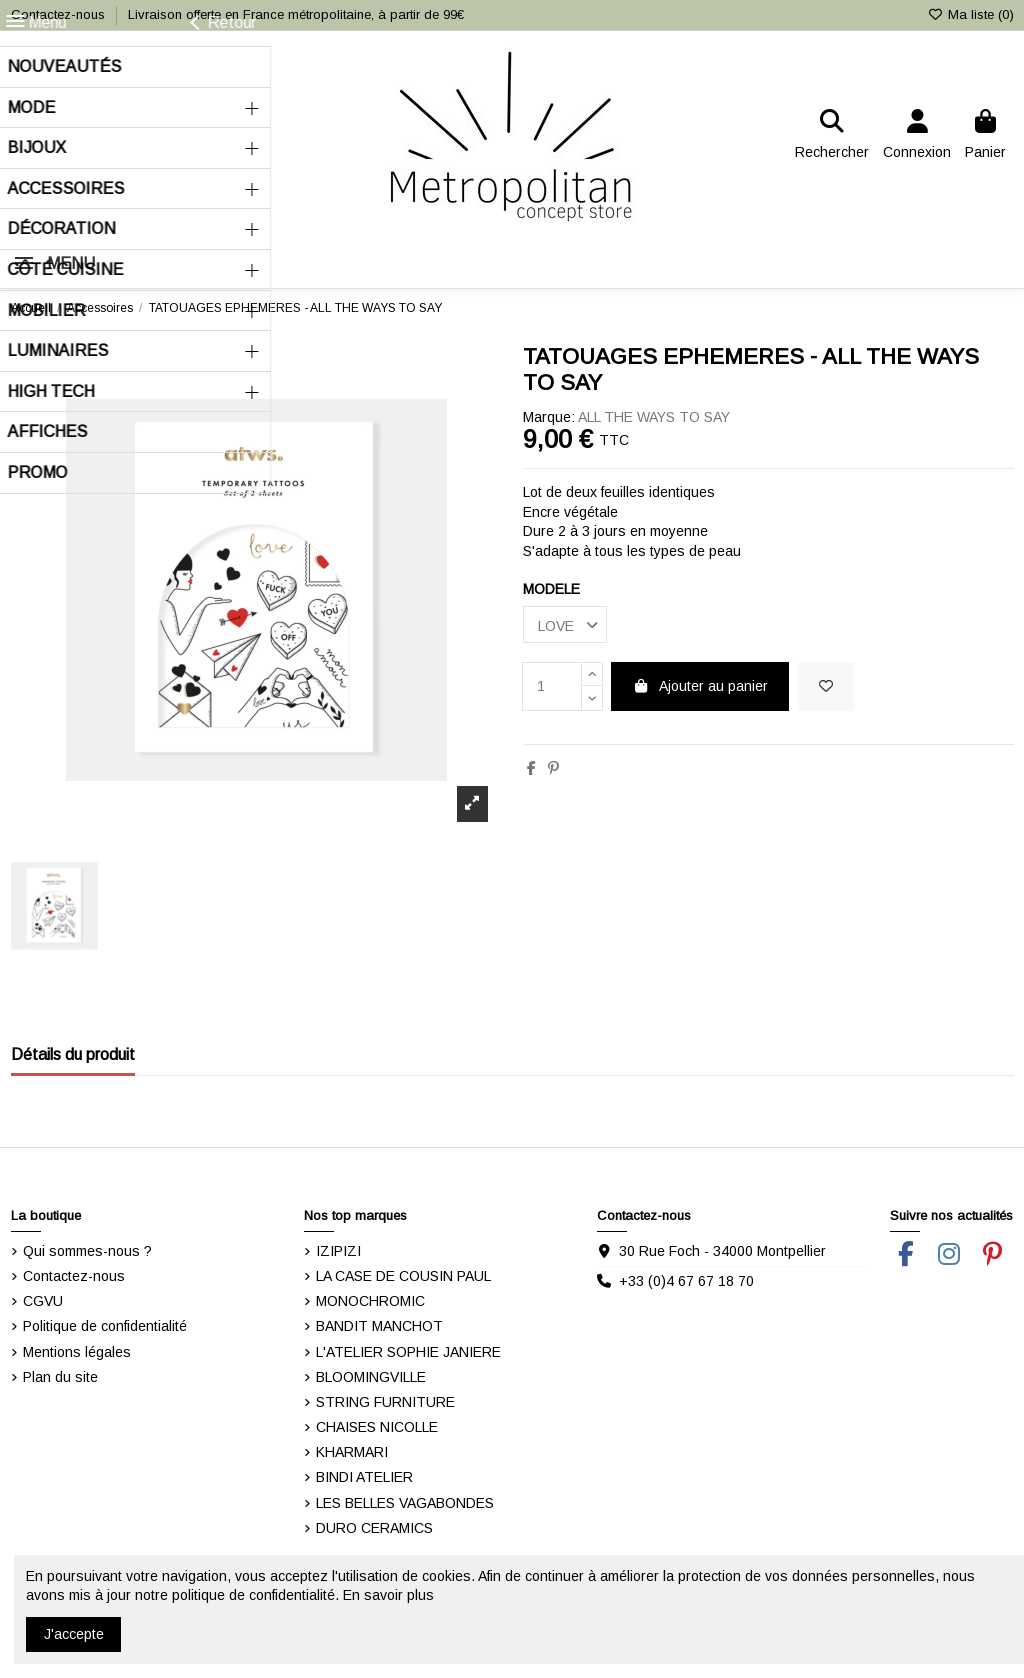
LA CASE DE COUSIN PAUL (403, 1276)
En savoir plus (388, 1595)
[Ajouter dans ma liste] (826, 686)
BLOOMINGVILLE (371, 1377)
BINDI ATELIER (364, 1477)
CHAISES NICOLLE (377, 1427)
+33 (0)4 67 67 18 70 (686, 1281)
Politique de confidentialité (105, 1326)
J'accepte (74, 1634)
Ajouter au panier (700, 686)
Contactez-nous (60, 14)
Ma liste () (970, 14)
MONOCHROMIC (370, 1301)
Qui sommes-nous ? (87, 1251)
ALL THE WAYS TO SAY (654, 417)
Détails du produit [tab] (73, 1054)
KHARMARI (352, 1452)
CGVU (43, 1301)
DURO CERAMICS (374, 1528)
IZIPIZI (338, 1251)
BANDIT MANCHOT (379, 1326)
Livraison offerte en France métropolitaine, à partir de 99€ (296, 14)
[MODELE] (565, 624)
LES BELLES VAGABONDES (405, 1503)
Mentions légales (77, 1352)
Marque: (549, 417)
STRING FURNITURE (385, 1402)
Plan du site (60, 1377)
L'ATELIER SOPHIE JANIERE (408, 1352)
